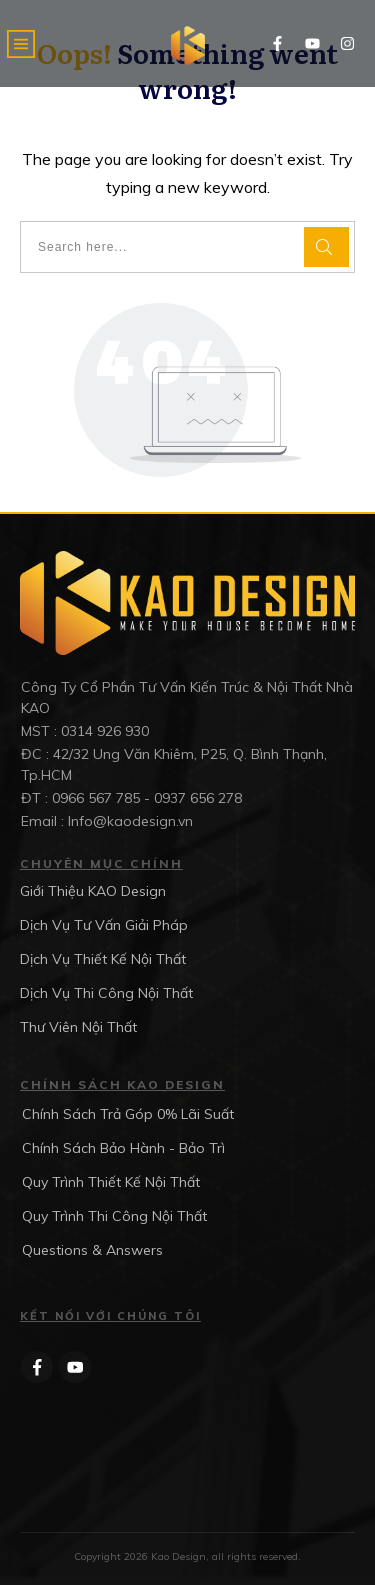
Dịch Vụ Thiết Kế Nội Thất (103, 959)
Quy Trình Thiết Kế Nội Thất (111, 1182)
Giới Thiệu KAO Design (93, 891)
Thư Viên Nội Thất (78, 1027)
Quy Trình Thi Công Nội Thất (114, 1216)
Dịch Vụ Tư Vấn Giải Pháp (104, 925)
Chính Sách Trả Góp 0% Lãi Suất (128, 1114)
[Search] (326, 247)
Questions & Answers (92, 1250)
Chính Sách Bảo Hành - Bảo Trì (123, 1148)
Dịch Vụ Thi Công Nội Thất (106, 993)
